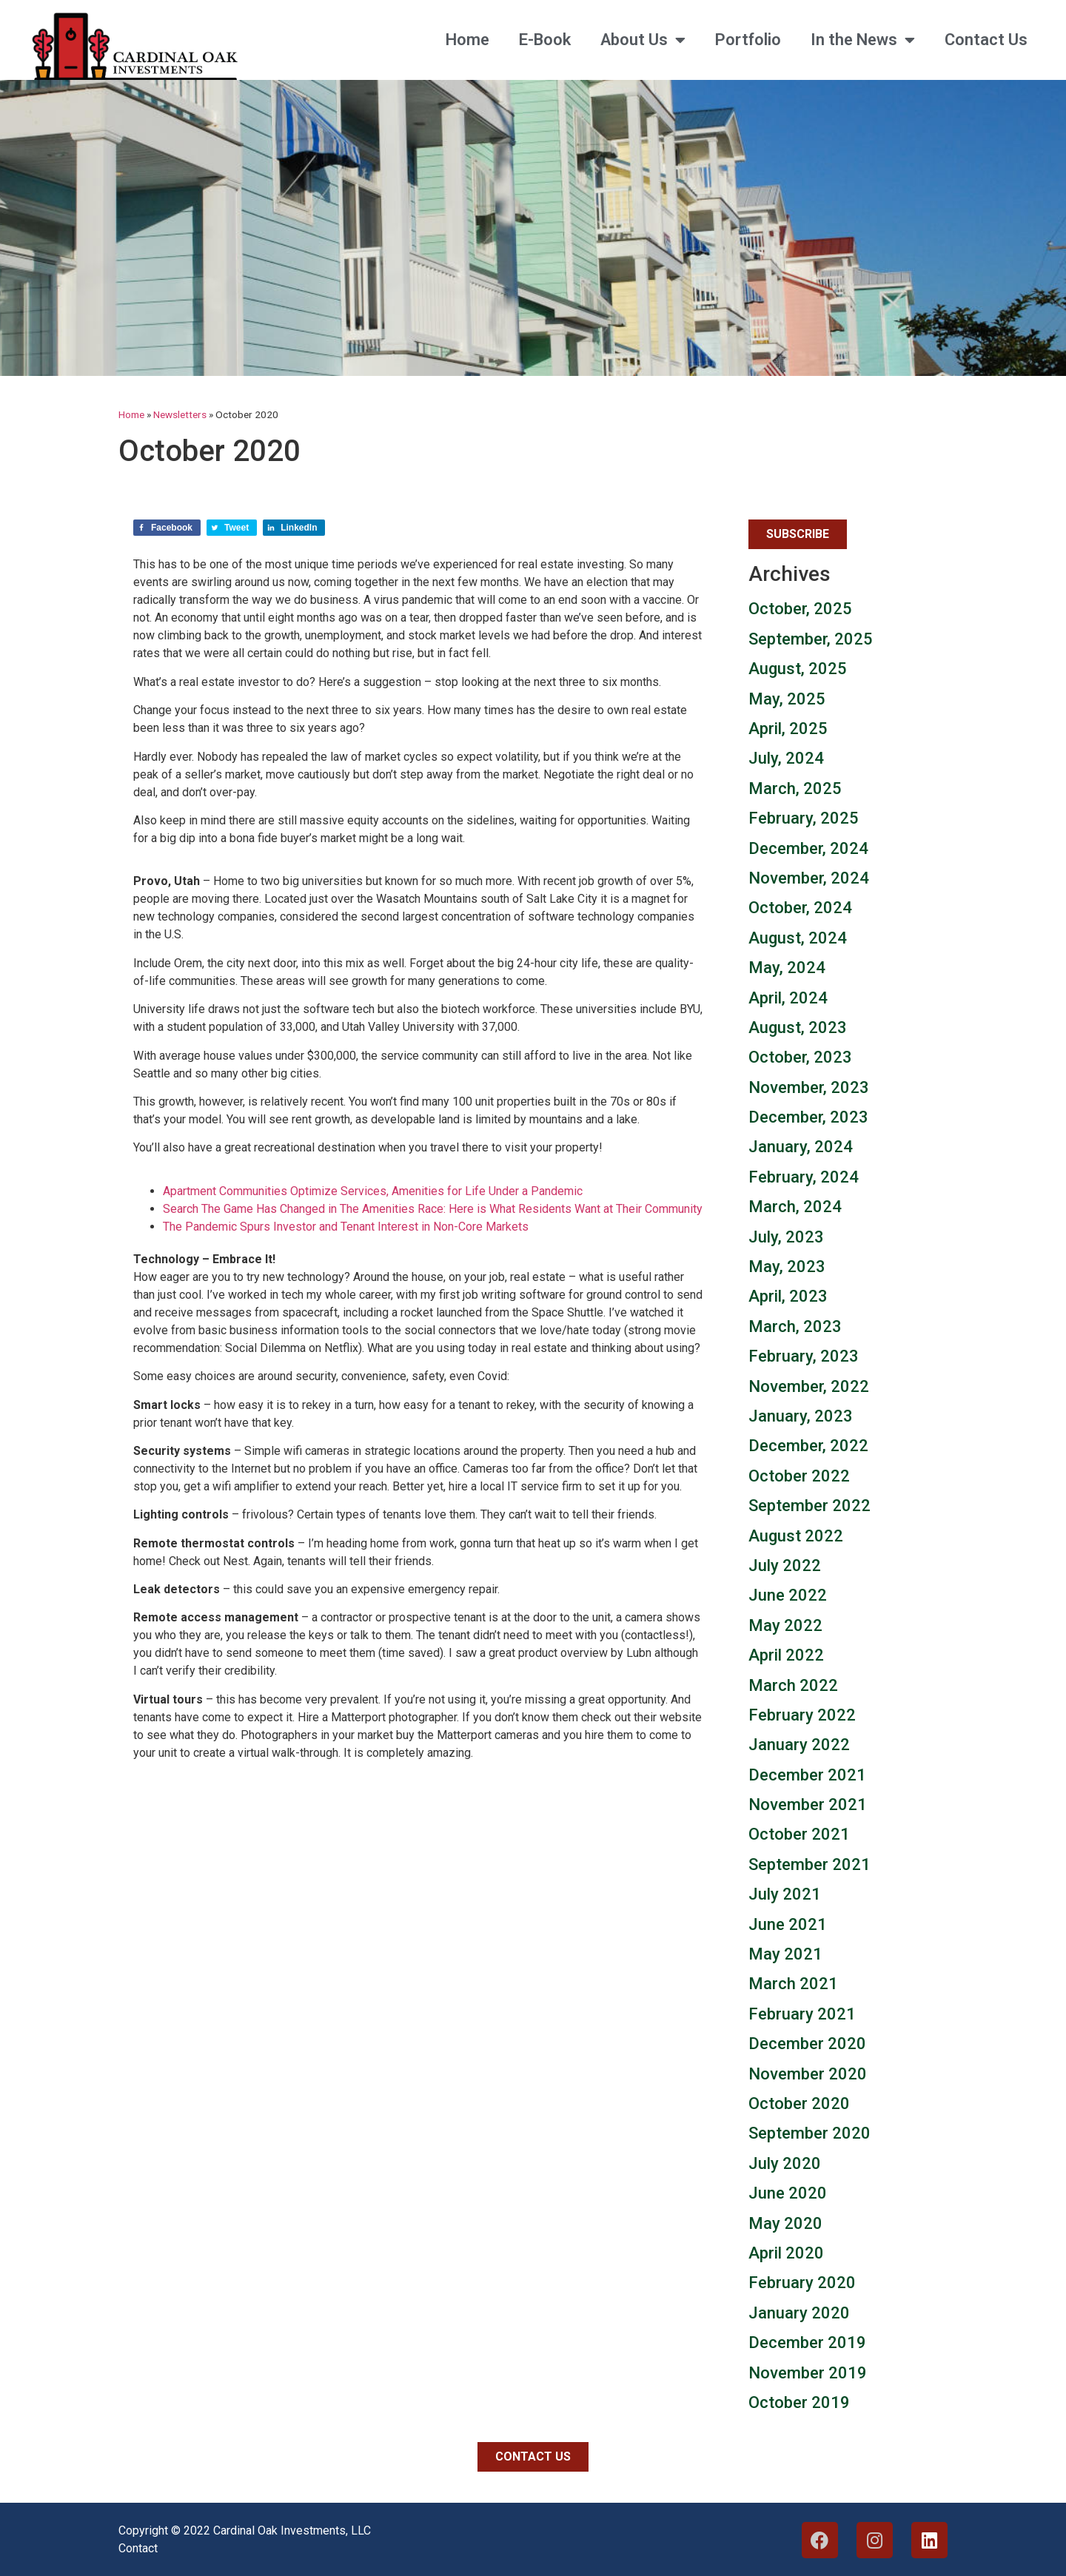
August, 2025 (797, 668)
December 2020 (807, 2043)
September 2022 (809, 1505)
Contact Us (986, 39)
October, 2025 (800, 608)
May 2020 (785, 2223)
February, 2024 (803, 1177)
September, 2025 (810, 639)
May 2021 (785, 1954)
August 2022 (795, 1536)
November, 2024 (808, 878)
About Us (642, 40)
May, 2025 (786, 699)
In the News (863, 40)
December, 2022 (808, 1445)
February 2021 (802, 2014)
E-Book (545, 39)
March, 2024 (795, 1206)
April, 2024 (788, 998)
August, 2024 (797, 938)
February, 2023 (803, 1356)
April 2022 (786, 1655)
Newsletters (180, 414)
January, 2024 (800, 1146)
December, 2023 (808, 1117)
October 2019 (799, 2402)
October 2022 (799, 1476)
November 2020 (807, 2074)
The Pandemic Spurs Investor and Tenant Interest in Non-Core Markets (346, 1227)
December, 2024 (808, 848)
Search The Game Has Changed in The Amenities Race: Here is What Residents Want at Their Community (433, 1209)
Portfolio (748, 39)
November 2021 (807, 1804)
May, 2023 (786, 1266)
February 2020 (802, 2282)
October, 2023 (800, 1057)
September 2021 (809, 1864)
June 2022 (787, 1595)
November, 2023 (808, 1087)
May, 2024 (786, 967)
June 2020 (787, 2193)
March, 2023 (795, 1326)
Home (467, 39)
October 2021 (799, 1834)
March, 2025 (795, 788)
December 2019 (807, 2342)
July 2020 (784, 2163)
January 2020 (799, 2313)
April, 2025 (788, 728)
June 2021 (787, 1924)
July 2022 (784, 1565)
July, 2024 (786, 758)
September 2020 (809, 2133)
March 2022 (793, 1685)
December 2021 (807, 1775)
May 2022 (785, 1625)
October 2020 (799, 2103)
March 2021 (793, 1983)
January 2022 (799, 1744)
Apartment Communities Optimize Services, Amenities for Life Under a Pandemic (373, 1191)
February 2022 (802, 1715)
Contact (138, 2548)
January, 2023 (800, 1416)
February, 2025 (803, 818)
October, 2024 (800, 907)
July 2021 (784, 1894)
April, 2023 (788, 1296)
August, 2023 (797, 1027)
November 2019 (807, 2373)
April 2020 (786, 2253)
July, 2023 (786, 1237)
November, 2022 (808, 1386)
